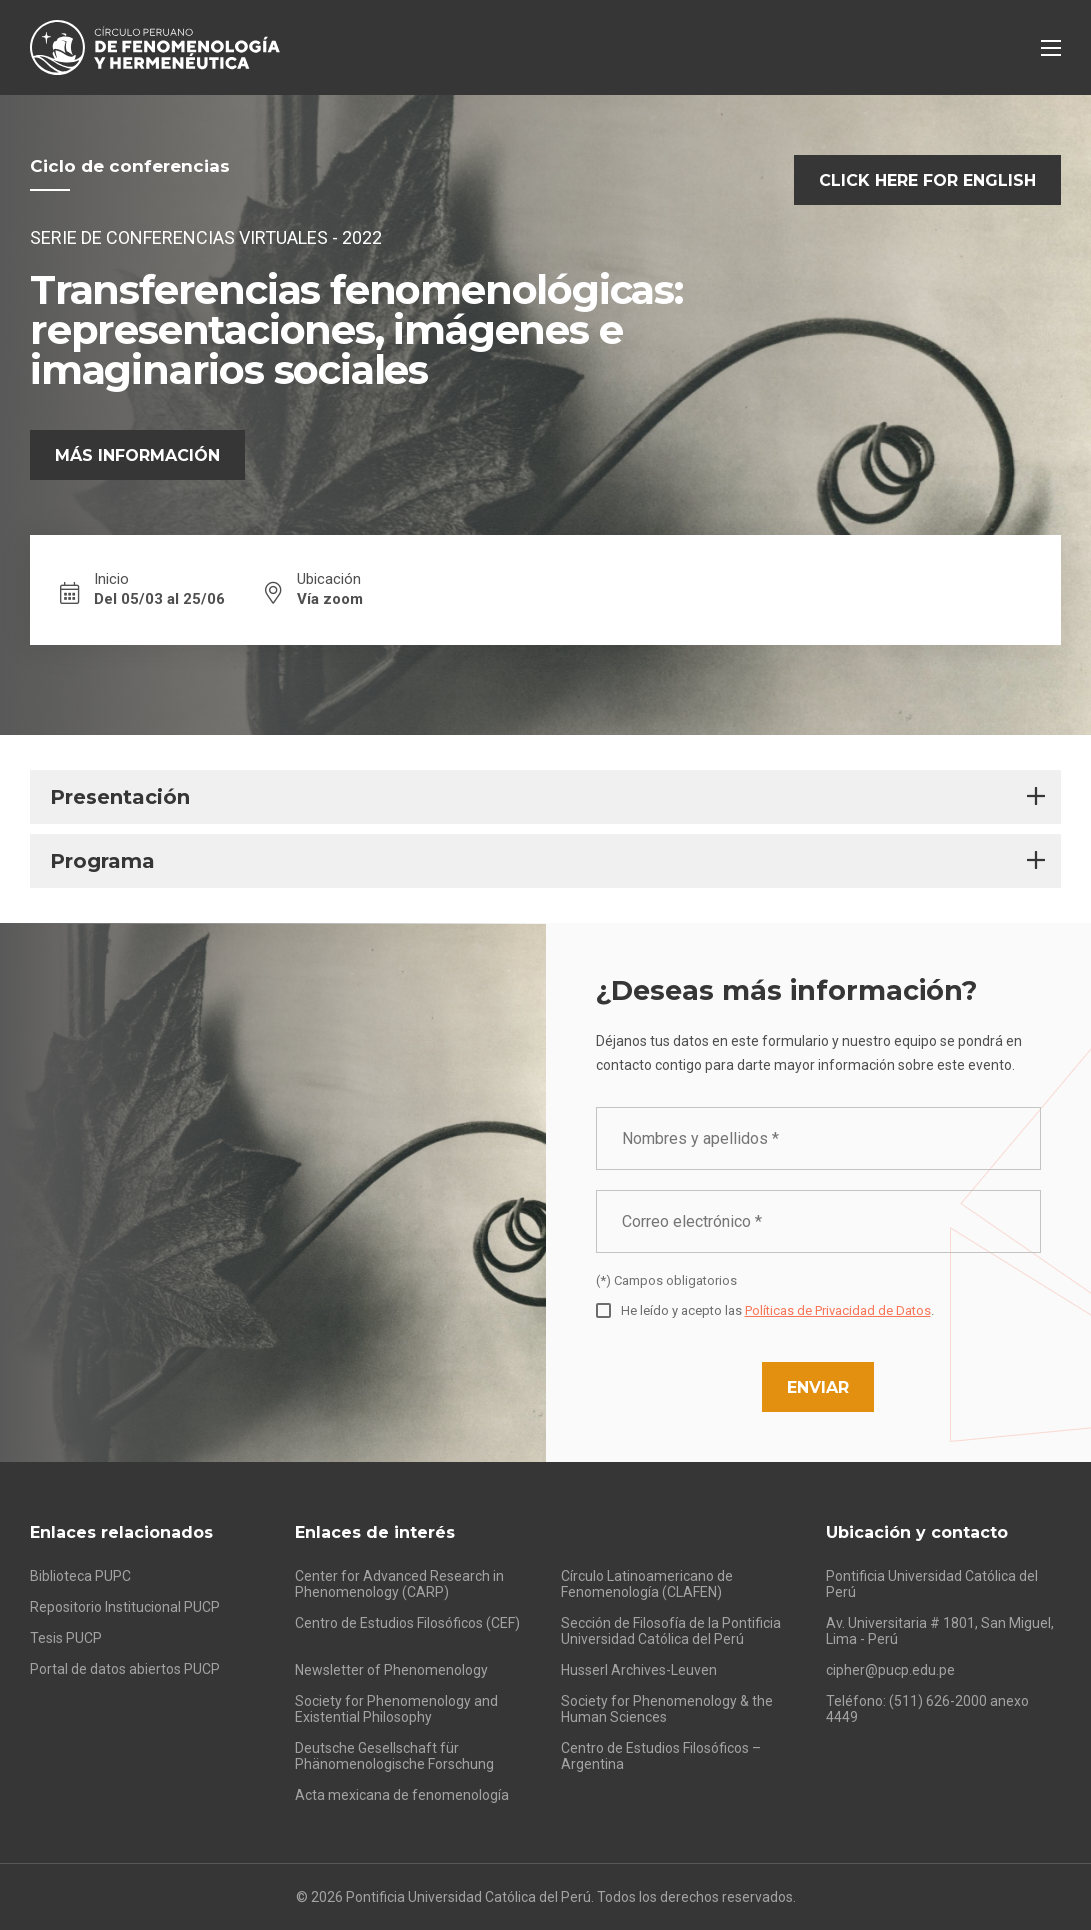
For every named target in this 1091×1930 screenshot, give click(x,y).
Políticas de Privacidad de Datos (838, 1310)
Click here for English (927, 180)
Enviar (818, 1387)
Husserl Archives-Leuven (639, 1670)
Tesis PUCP (66, 1638)
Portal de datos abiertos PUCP (125, 1669)
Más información (137, 455)
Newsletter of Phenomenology (391, 1670)
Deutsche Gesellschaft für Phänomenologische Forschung (394, 1756)
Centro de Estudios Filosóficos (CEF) (407, 1623)
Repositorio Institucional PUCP (125, 1607)
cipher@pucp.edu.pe (890, 1670)
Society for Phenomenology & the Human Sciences (667, 1709)
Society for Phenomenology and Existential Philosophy (396, 1709)
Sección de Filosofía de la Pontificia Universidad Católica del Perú (671, 1631)
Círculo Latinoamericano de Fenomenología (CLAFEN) (647, 1584)
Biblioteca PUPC (80, 1576)
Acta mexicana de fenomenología (402, 1795)
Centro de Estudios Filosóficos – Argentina (661, 1756)
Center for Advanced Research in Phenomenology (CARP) (399, 1584)
